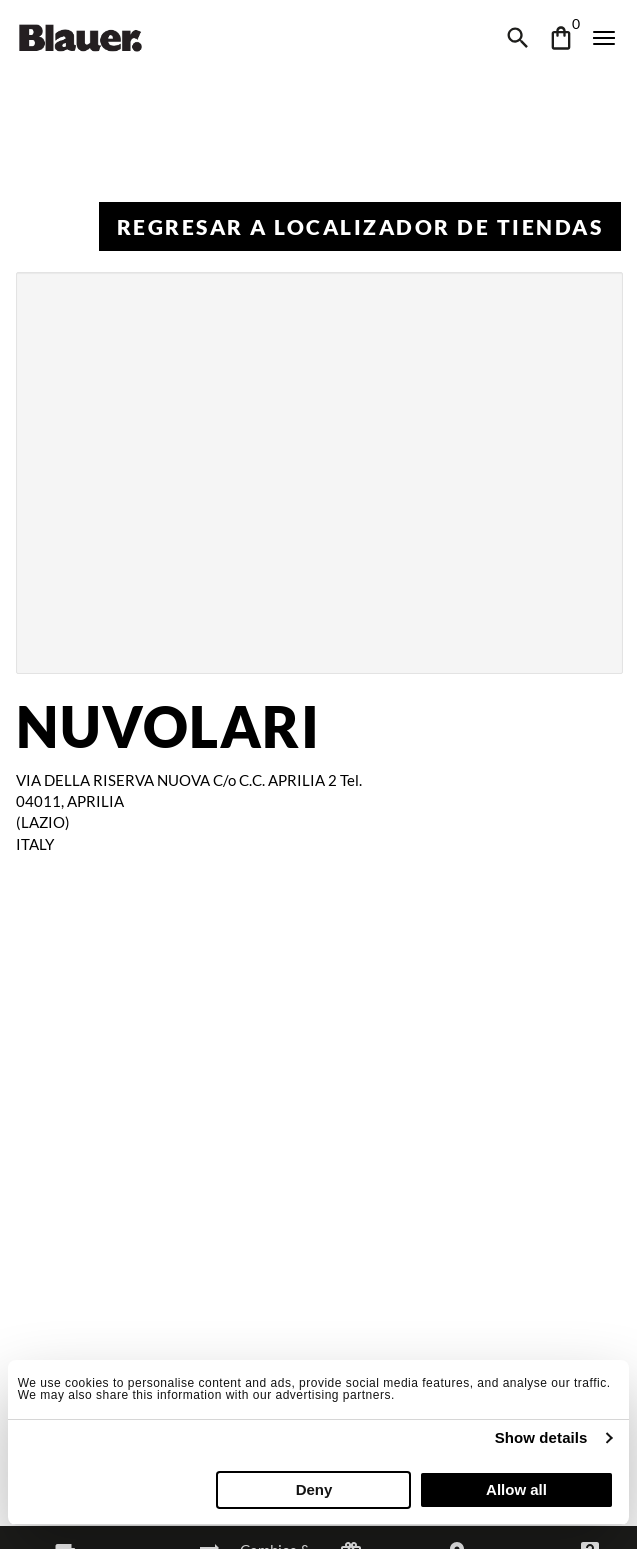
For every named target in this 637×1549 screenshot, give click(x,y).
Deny (314, 1489)
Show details (541, 1437)
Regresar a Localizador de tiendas (360, 226)
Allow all (516, 1489)
